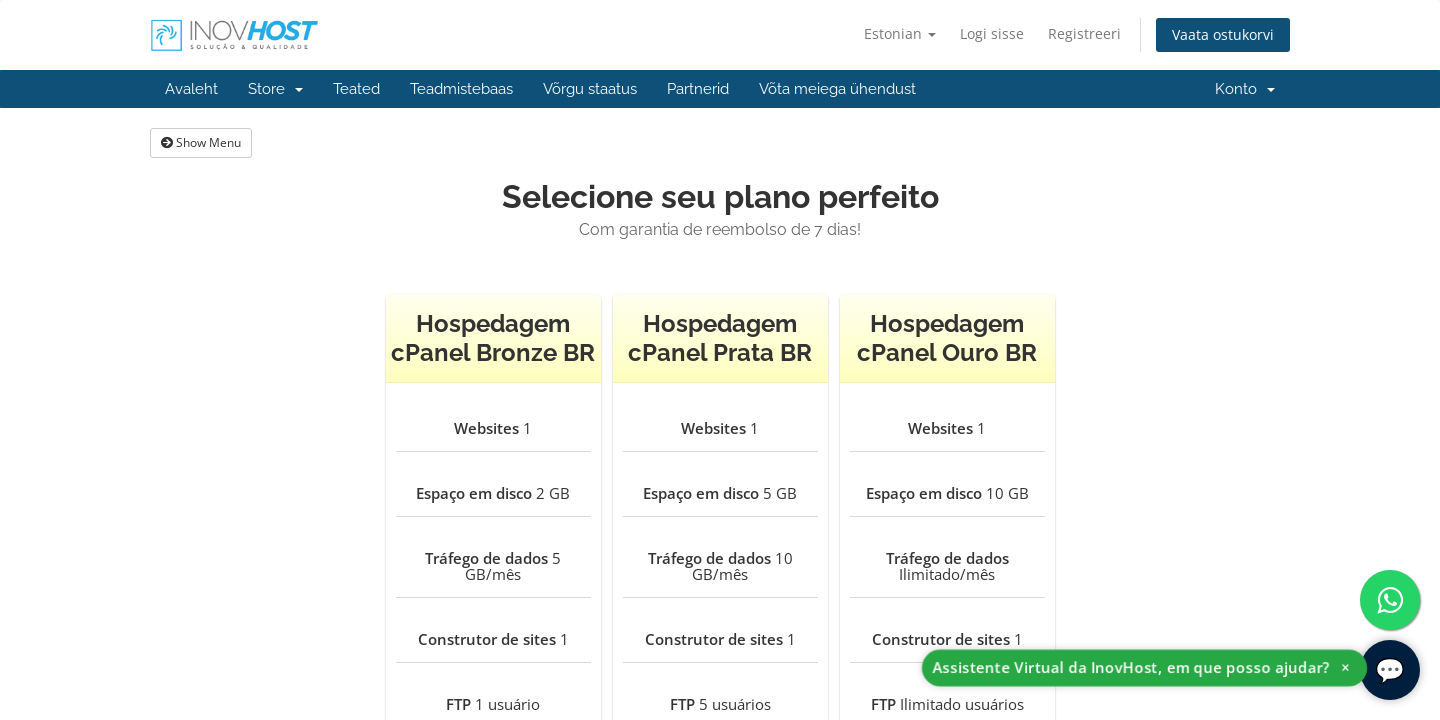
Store (275, 89)
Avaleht (191, 89)
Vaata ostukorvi (1223, 34)
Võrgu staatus (590, 89)
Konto (1245, 89)
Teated (356, 89)
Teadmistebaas (461, 89)
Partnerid (698, 89)
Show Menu (201, 142)
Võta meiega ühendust (837, 89)
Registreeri (1084, 33)
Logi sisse (992, 33)
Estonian (900, 33)
